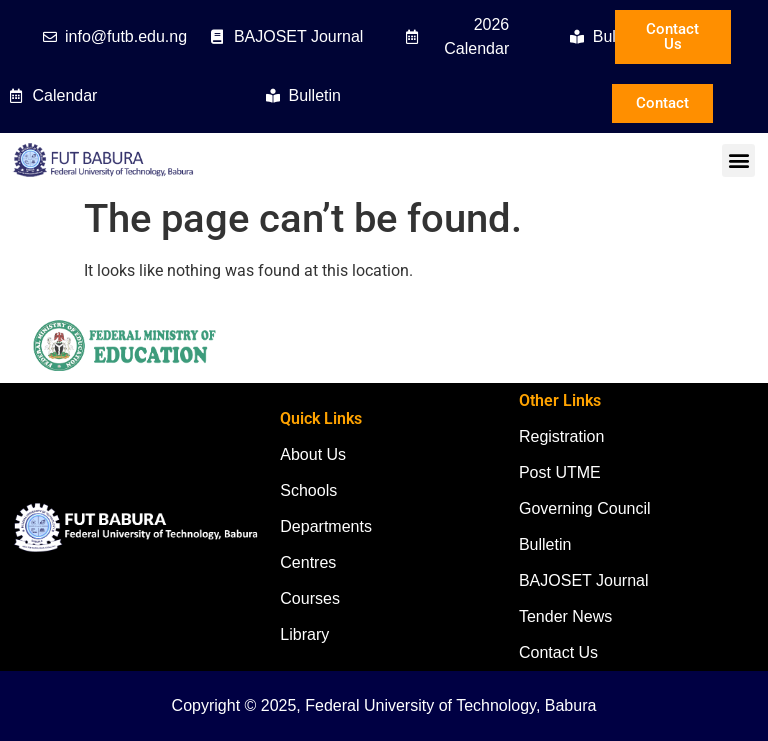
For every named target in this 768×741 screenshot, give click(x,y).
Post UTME (560, 472)
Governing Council (585, 508)
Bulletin (545, 544)
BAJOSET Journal (584, 580)
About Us (313, 454)
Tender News (565, 616)
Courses (310, 598)
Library (304, 634)
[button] (738, 160)
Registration (561, 436)
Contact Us (558, 652)
